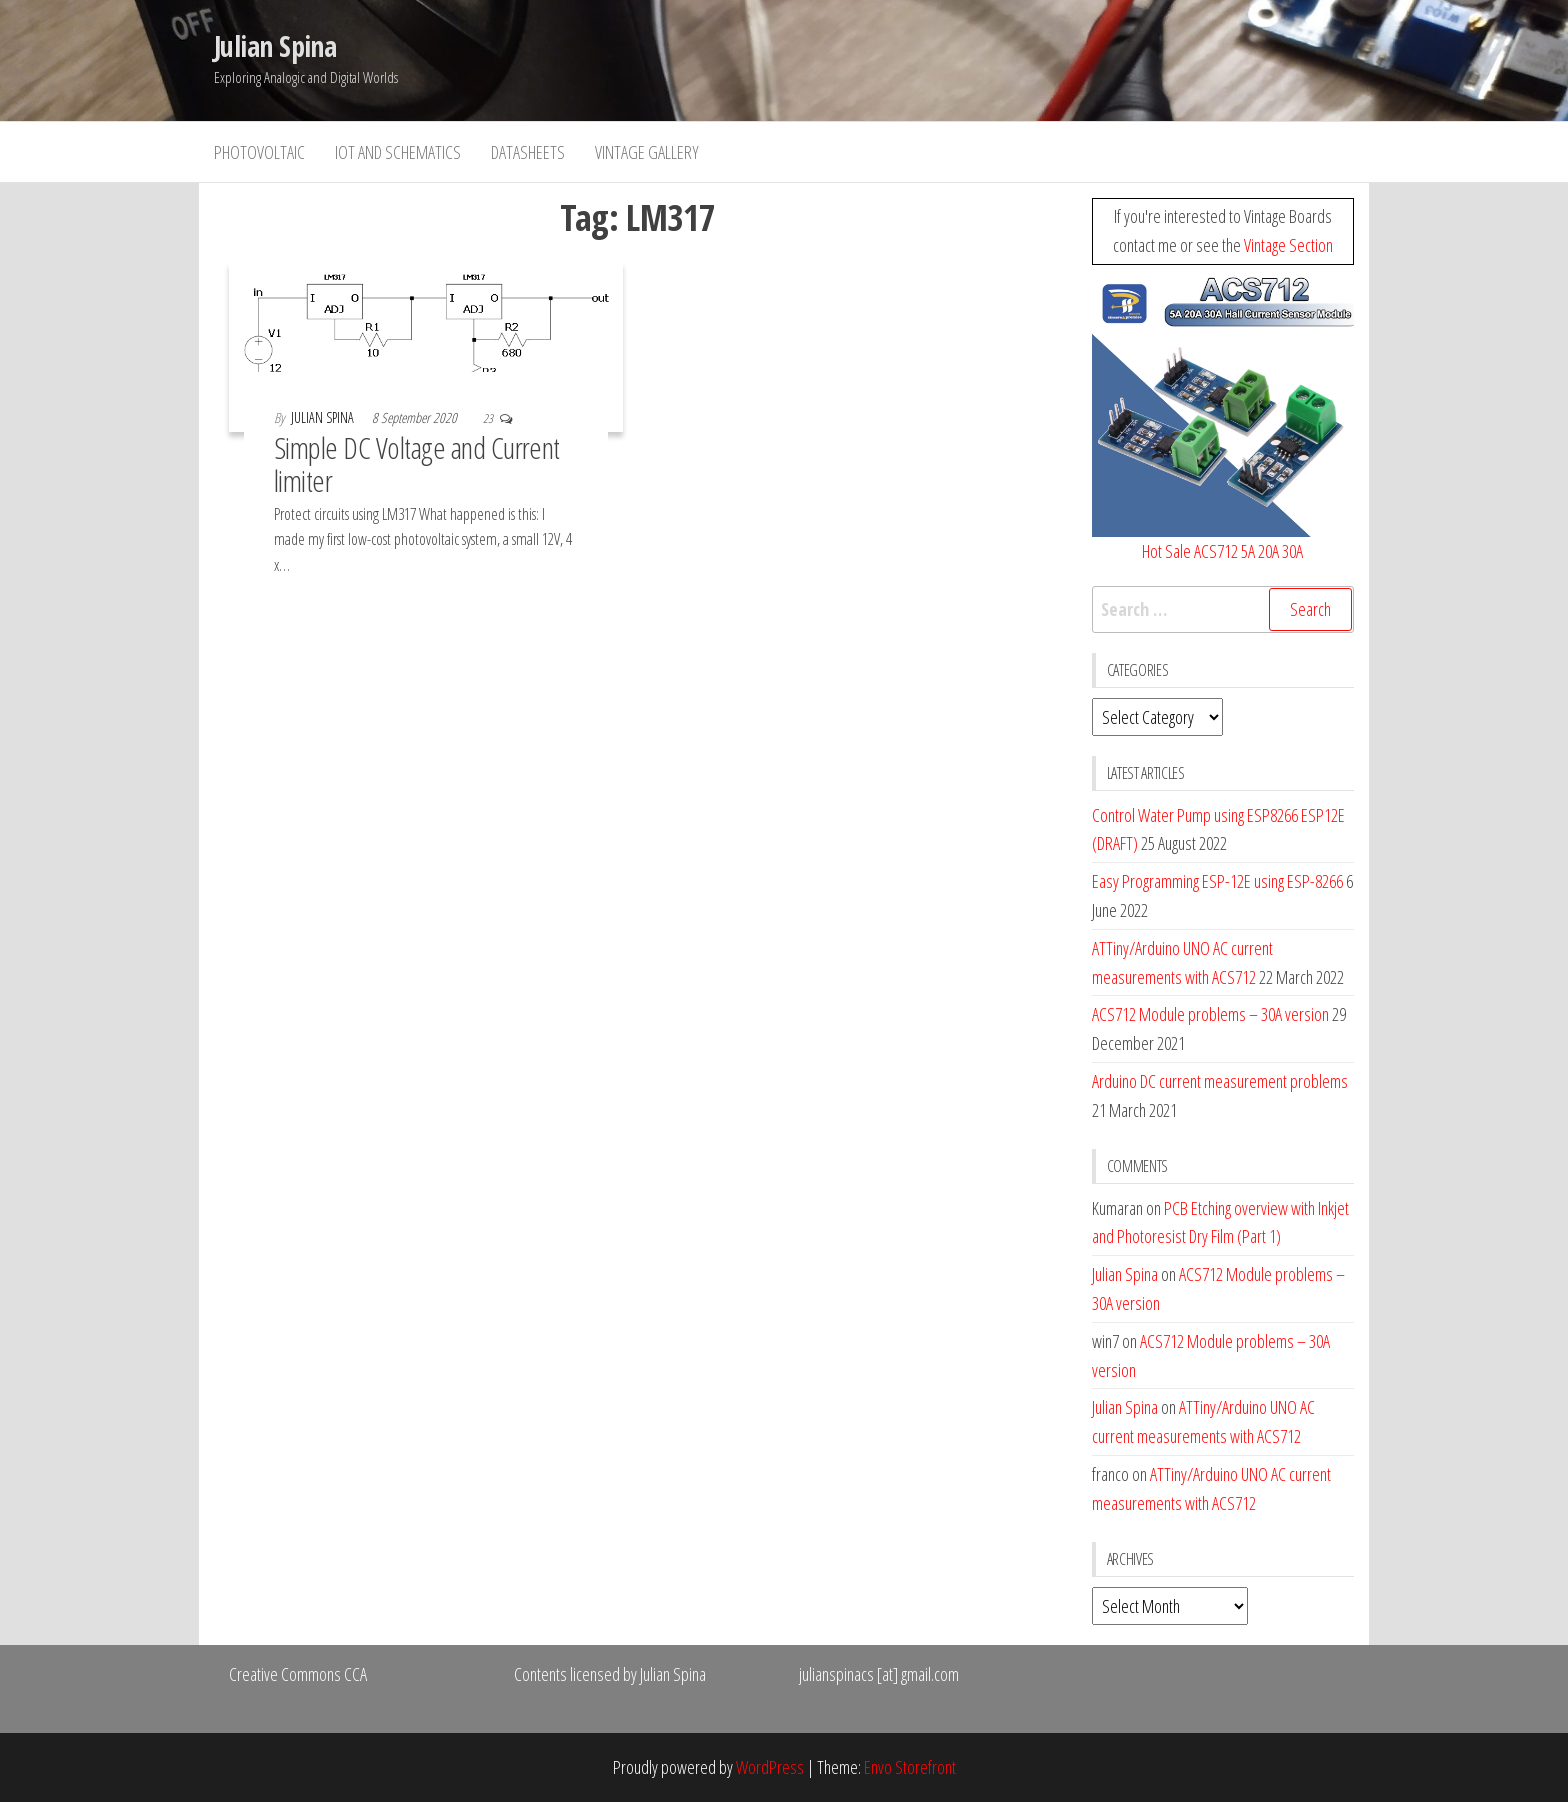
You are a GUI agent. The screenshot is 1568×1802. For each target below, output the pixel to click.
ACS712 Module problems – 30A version (1210, 1014)
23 (489, 418)
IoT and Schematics (398, 152)
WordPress (770, 1767)
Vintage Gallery (647, 152)
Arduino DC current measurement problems (1220, 1081)
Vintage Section (1288, 245)
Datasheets (528, 152)
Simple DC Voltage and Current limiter (417, 464)
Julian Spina (275, 46)
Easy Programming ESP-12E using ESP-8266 (1217, 881)
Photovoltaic (259, 152)
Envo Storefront (910, 1767)
